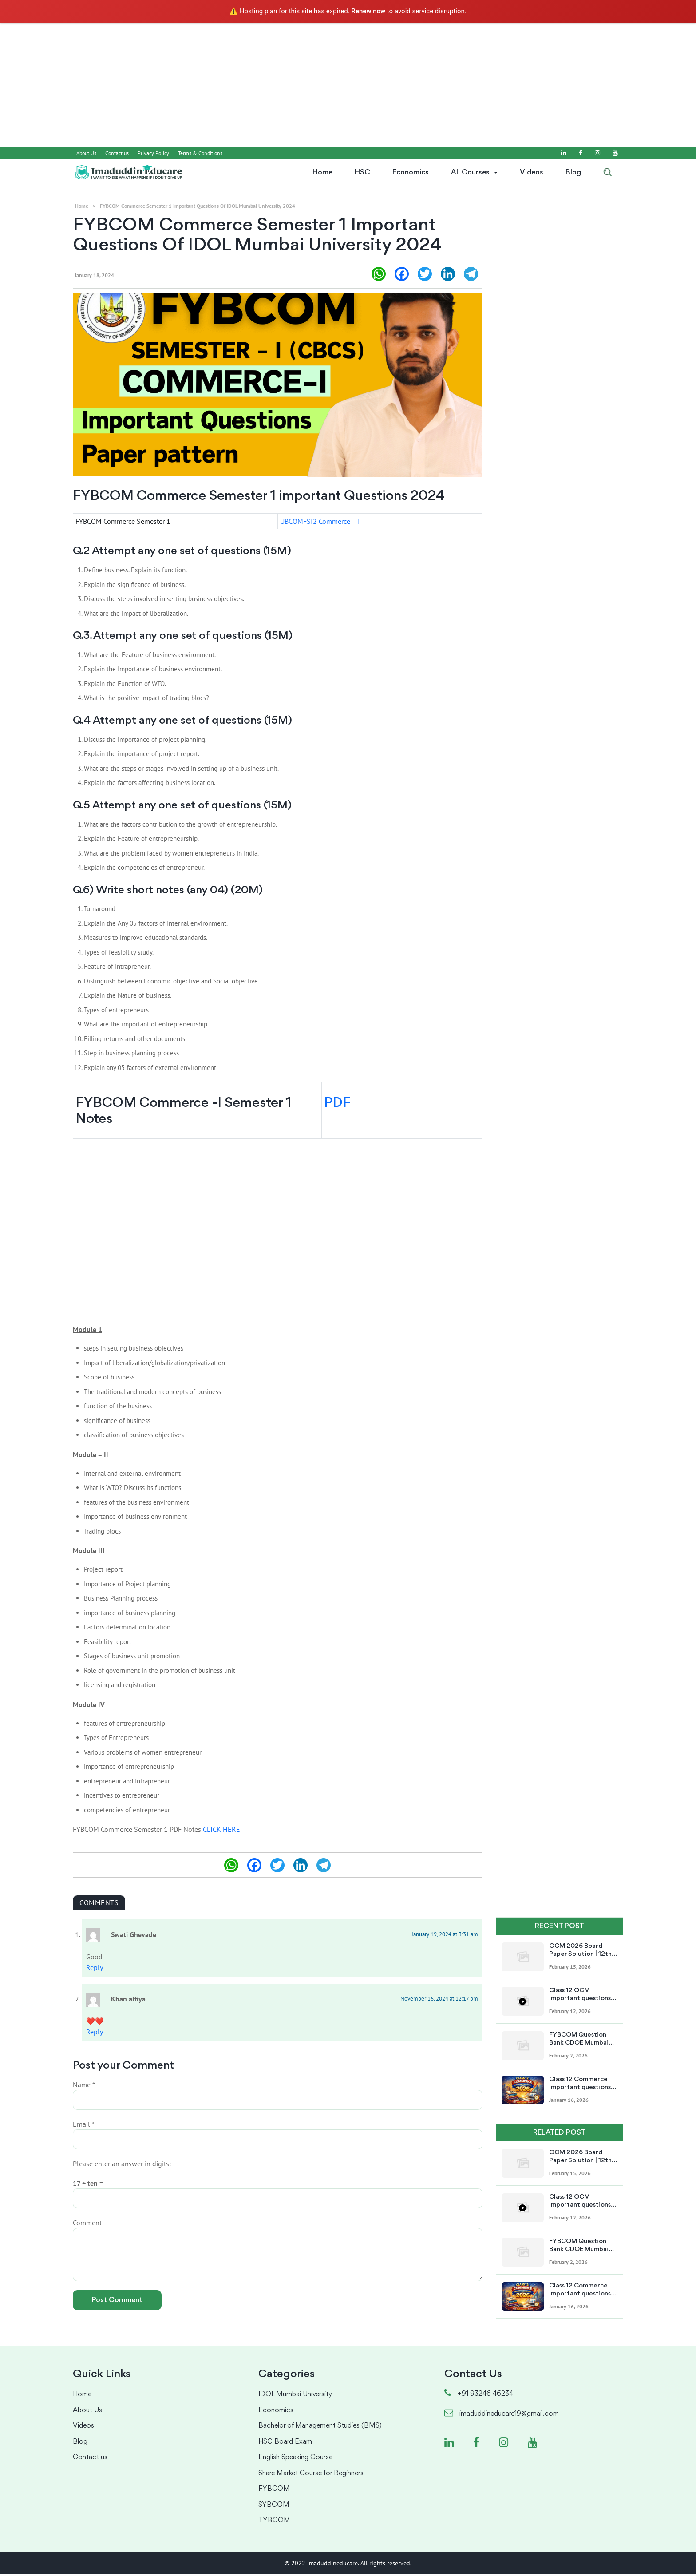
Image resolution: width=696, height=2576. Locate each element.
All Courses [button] (470, 172)
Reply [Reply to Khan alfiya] (94, 2033)
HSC (362, 172)
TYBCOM (274, 2522)
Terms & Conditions (200, 153)
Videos (531, 172)
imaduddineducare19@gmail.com (501, 2416)
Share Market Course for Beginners (311, 2475)
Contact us (117, 153)
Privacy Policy (153, 153)
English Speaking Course (295, 2459)
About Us (86, 153)
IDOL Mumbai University (295, 2396)
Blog (573, 172)
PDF (337, 1105)
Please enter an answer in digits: (122, 2165)
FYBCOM (274, 2491)
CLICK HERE (221, 1831)
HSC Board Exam (285, 2443)
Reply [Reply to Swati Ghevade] (94, 1969)
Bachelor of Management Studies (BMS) (320, 2428)
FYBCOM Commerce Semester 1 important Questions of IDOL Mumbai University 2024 (197, 205)
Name (84, 2086)
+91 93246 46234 (478, 2396)
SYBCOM (273, 2506)
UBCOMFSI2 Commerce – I (320, 523)
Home (322, 172)
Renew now (368, 11)
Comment (87, 2224)
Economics (410, 172)
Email (84, 2126)
